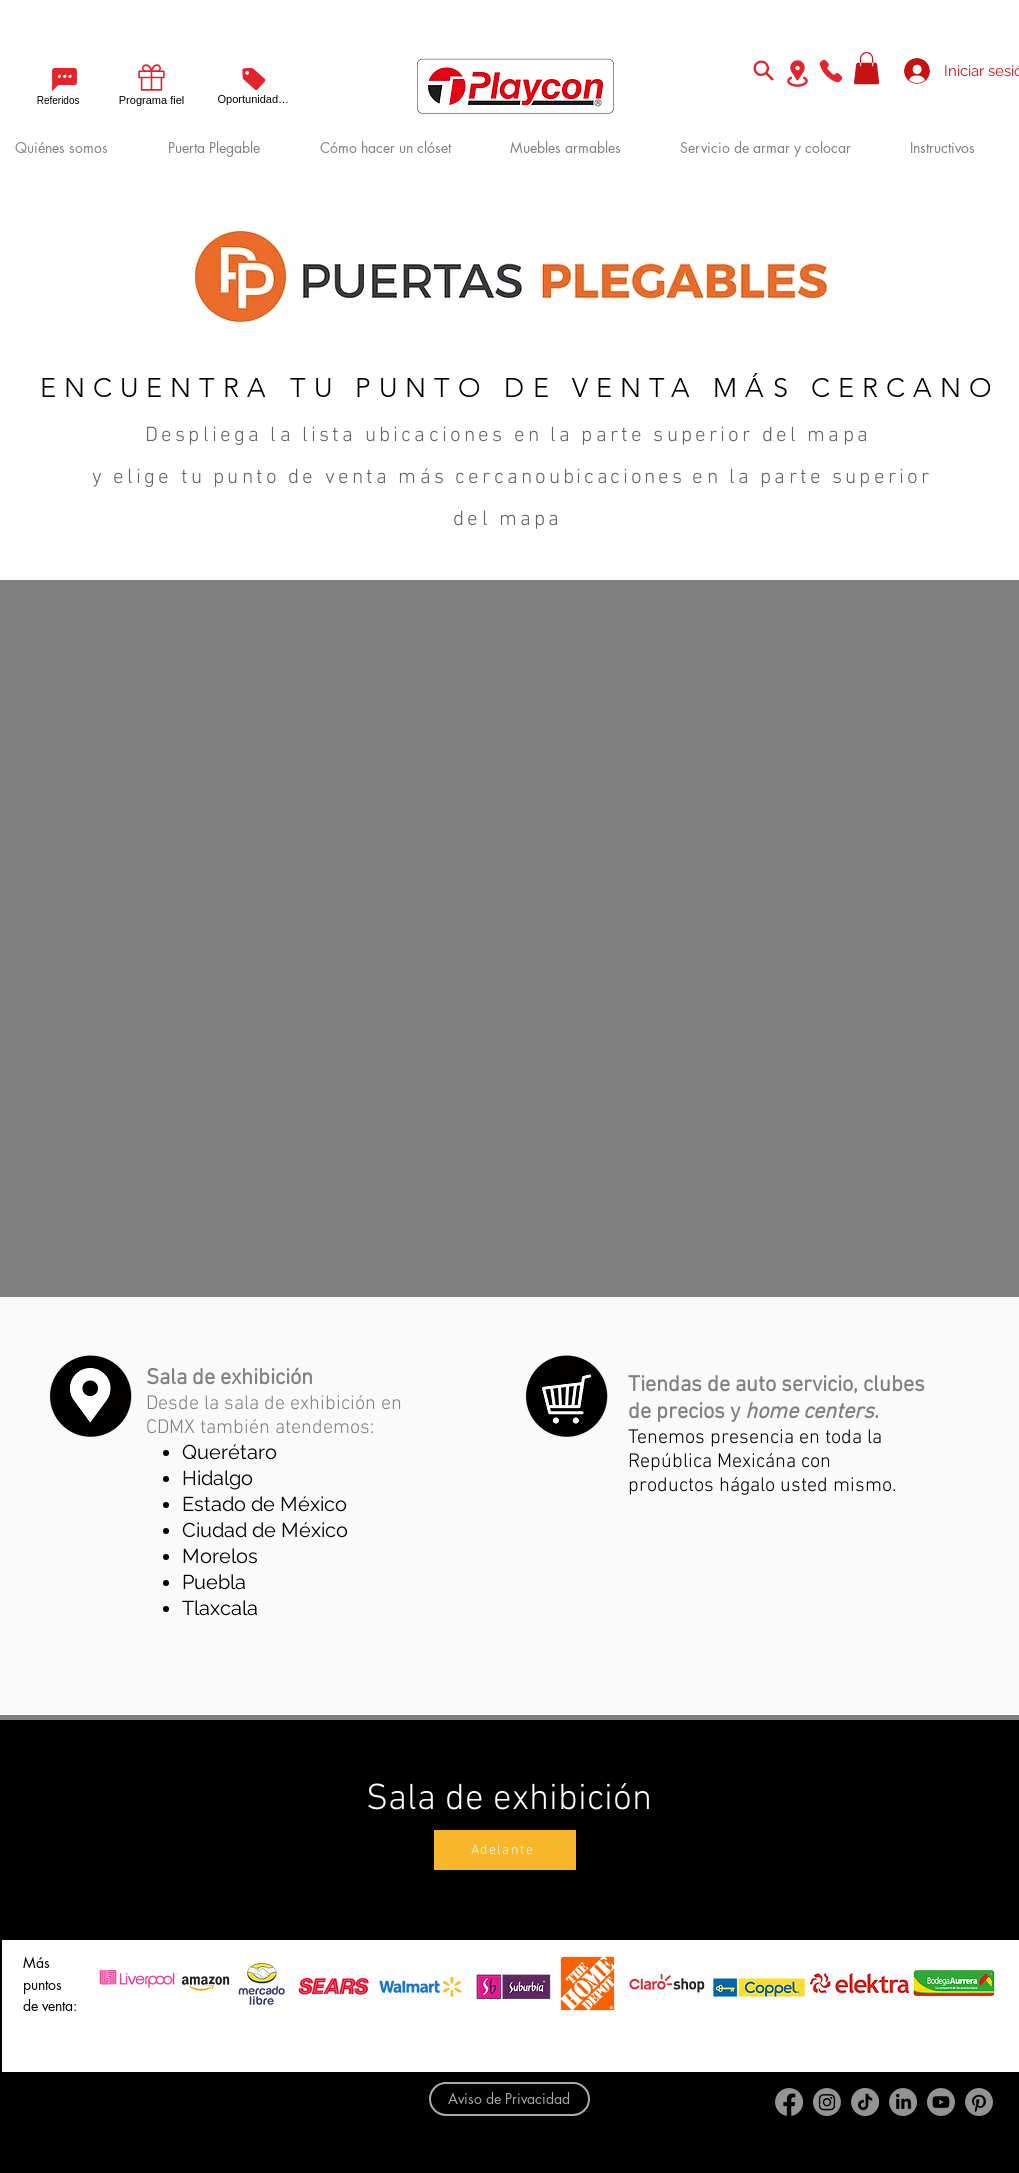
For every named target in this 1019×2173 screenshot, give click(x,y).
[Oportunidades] (254, 84)
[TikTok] (865, 2102)
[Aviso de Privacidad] (509, 2099)
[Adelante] (505, 1850)
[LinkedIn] (903, 2102)
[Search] (764, 70)
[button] (866, 68)
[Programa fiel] (152, 83)
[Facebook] (789, 2102)
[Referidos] (50, 85)
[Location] (798, 73)
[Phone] (831, 71)
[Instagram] (827, 2102)
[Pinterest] (979, 2102)
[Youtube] (941, 2102)
